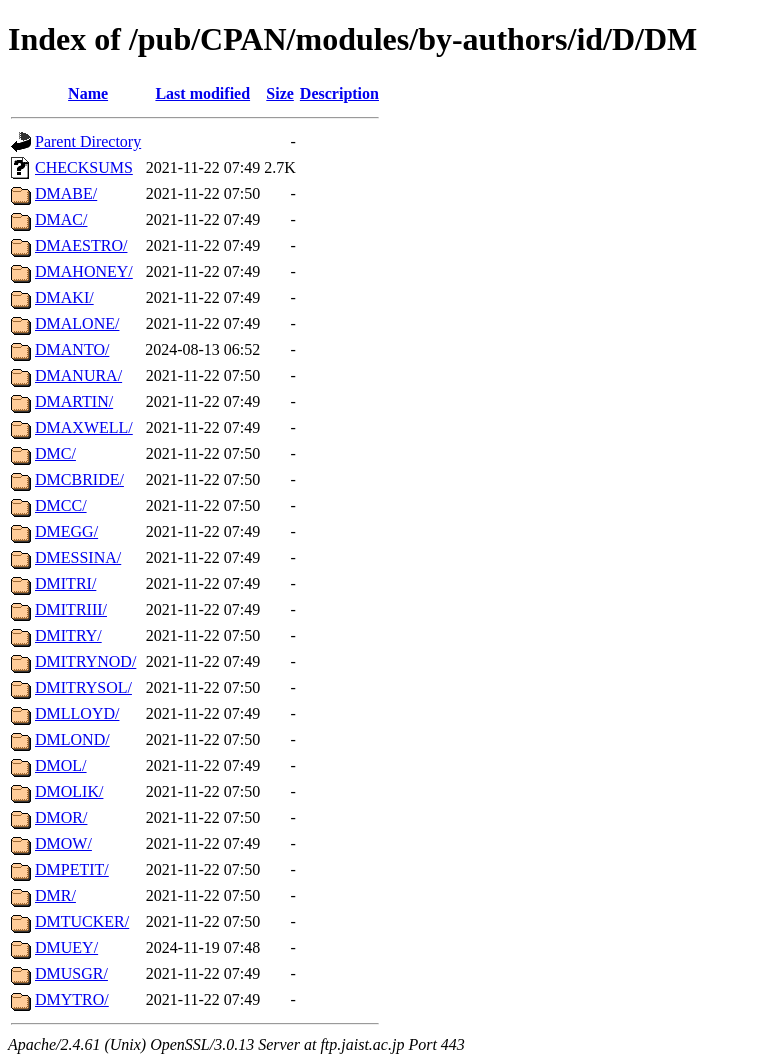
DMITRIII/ (71, 609)
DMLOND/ (72, 739)
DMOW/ (63, 843)
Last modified (202, 93)
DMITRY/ (68, 635)
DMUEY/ (66, 947)
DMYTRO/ (72, 999)
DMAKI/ (64, 297)
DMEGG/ (66, 531)
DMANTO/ (72, 349)
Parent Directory (88, 141)
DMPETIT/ (72, 869)
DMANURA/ (78, 375)
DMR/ (55, 895)
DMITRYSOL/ (83, 687)
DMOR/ (61, 817)
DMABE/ (66, 193)
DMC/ (55, 453)
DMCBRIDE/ (79, 479)
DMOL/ (61, 765)
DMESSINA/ (78, 557)
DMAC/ (61, 219)
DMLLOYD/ (77, 713)
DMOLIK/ (69, 791)
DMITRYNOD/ (85, 661)
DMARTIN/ (74, 401)
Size (280, 93)
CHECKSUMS (84, 167)
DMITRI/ (65, 583)
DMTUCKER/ (82, 921)
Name (88, 93)
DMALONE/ (77, 323)
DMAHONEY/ (84, 271)
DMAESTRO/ (81, 245)
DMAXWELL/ (84, 427)
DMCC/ (61, 505)
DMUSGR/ (71, 973)
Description (339, 93)
